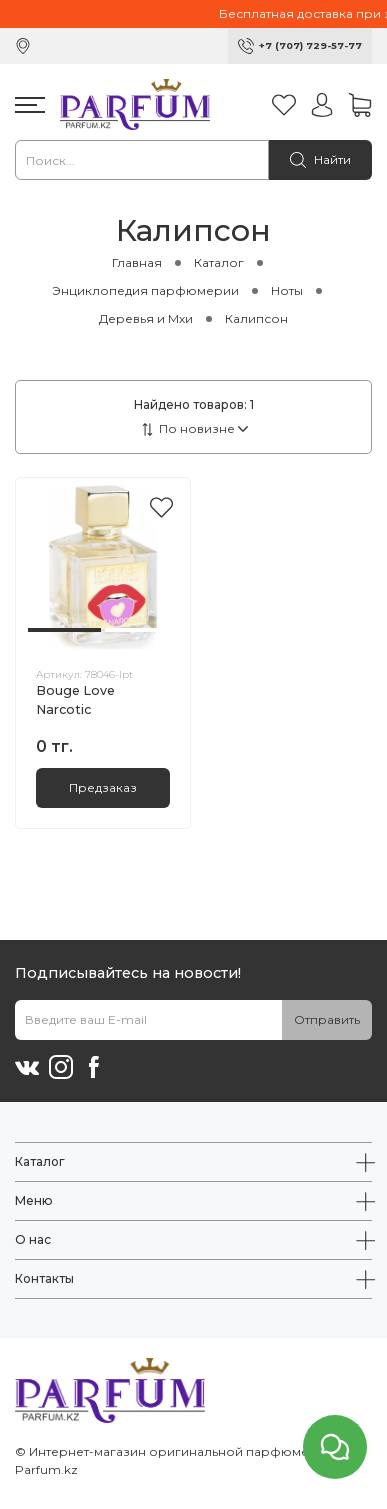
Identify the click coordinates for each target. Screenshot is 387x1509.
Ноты (287, 290)
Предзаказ (103, 787)
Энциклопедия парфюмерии (145, 290)
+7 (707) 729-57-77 (310, 45)
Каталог (219, 262)
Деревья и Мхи (146, 318)
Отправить (327, 1019)
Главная (137, 262)
